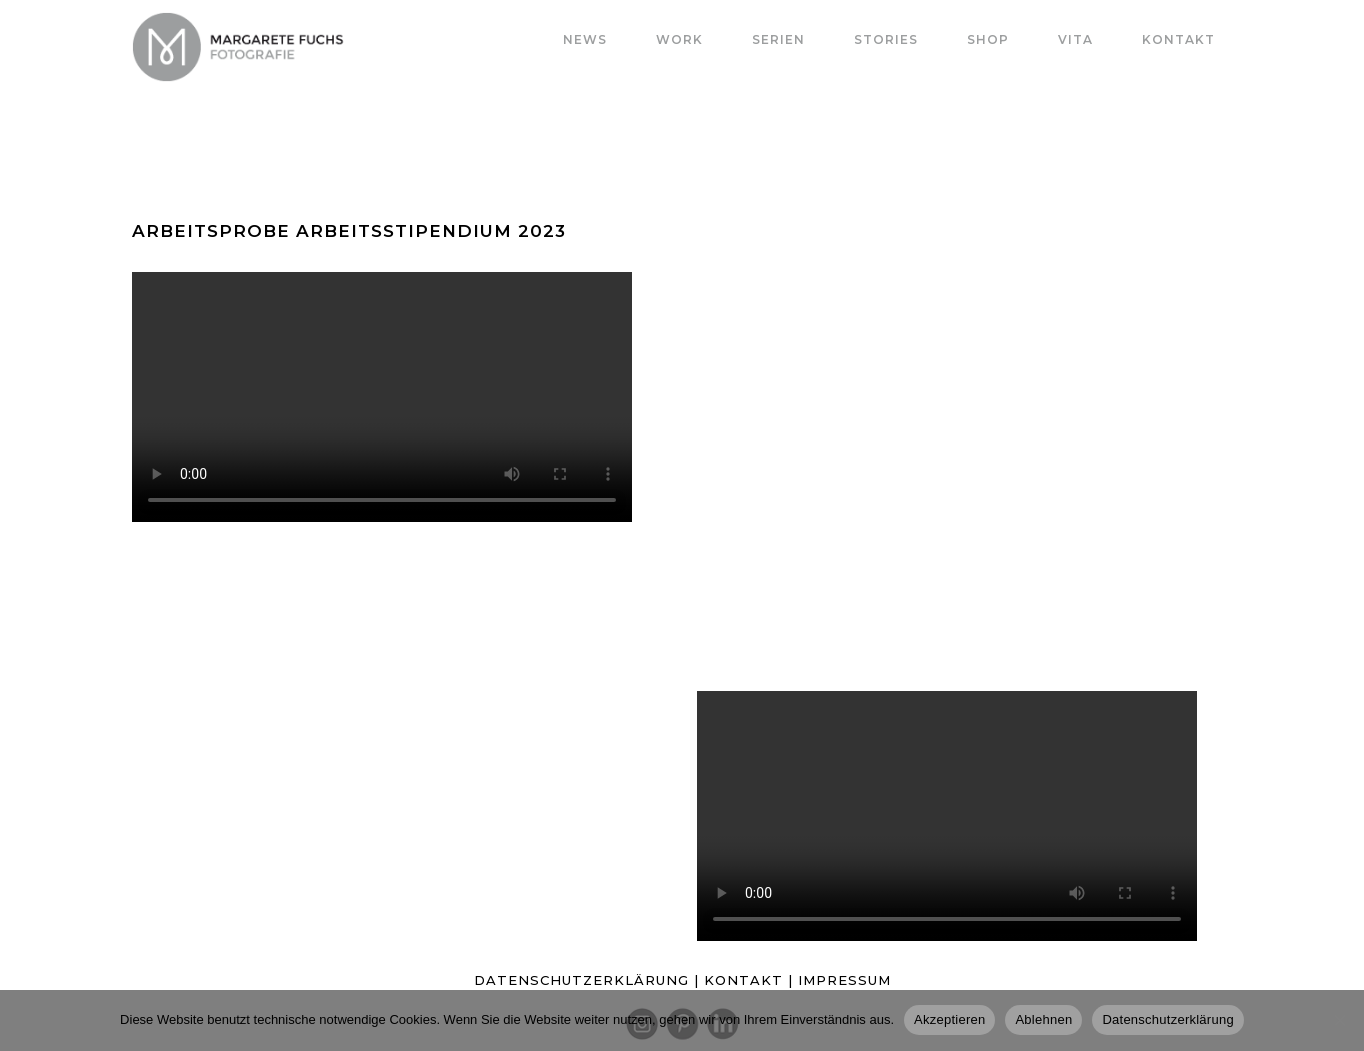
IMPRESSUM (844, 980)
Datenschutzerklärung (1167, 1019)
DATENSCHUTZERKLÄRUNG (581, 980)
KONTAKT (746, 980)
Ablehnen (1043, 1019)
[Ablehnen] (1339, 1020)
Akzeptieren (949, 1019)
